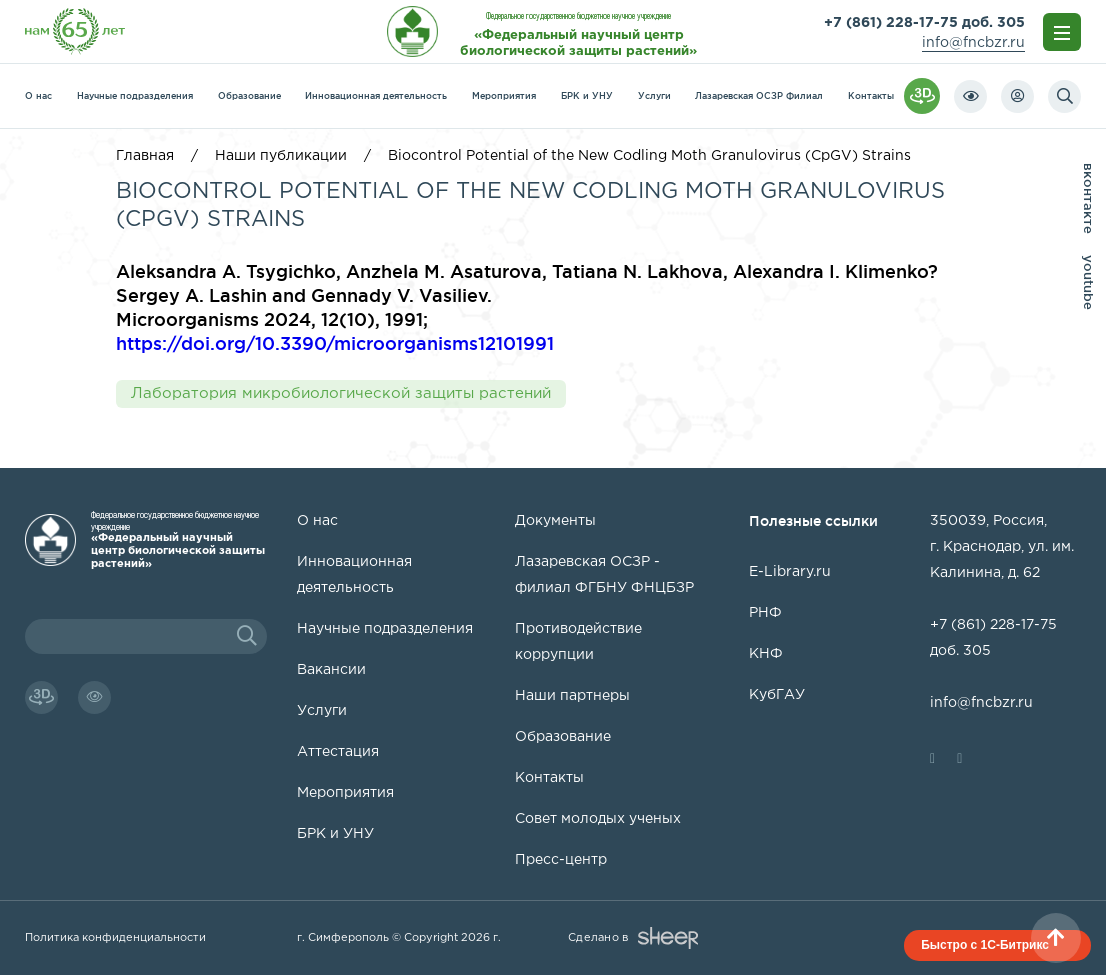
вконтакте (1089, 198)
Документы (555, 521)
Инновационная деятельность (376, 96)
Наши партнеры (572, 696)
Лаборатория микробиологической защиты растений (341, 393)
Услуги (654, 96)
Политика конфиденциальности (115, 938)
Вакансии (331, 670)
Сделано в (633, 938)
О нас (38, 96)
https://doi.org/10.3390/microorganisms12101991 (335, 343)
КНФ (766, 654)
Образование (249, 96)
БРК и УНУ (587, 96)
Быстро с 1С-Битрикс (985, 945)
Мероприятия (504, 96)
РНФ (765, 613)
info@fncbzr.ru (973, 43)
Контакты (871, 96)
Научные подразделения (135, 96)
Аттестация (338, 752)
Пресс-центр (561, 860)
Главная (145, 156)
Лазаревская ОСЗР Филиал (759, 96)
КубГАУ (777, 695)
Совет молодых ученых (598, 819)
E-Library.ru (790, 572)
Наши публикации (281, 156)
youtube (1089, 282)
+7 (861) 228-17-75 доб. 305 (924, 23)
